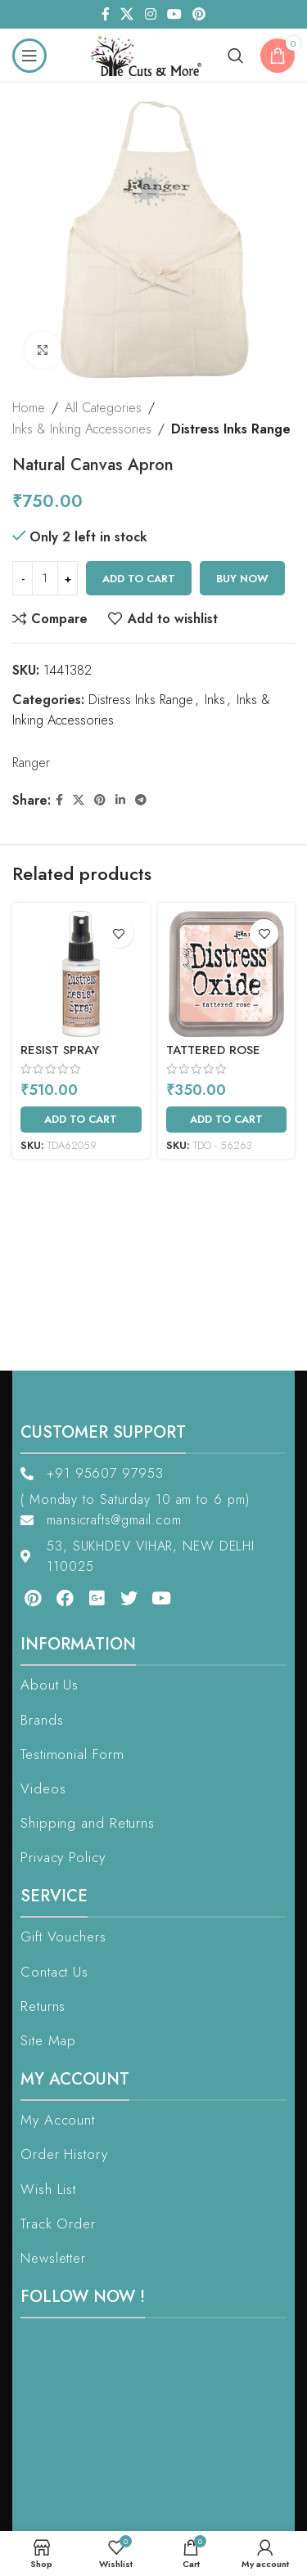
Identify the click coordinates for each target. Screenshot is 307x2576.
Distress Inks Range (231, 429)
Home (28, 407)
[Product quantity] (45, 578)
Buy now (242, 578)
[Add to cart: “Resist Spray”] (81, 1119)
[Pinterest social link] (198, 14)
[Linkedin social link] (120, 800)
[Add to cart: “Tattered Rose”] (226, 1119)
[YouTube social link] (174, 14)
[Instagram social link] (150, 14)
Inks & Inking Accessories (81, 429)
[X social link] (127, 14)
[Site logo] (150, 53)
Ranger (31, 762)
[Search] (235, 55)
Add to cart (138, 578)
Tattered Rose (213, 1050)
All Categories (103, 407)
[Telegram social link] (140, 800)
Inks (215, 699)
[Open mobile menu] (29, 55)
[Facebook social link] (105, 14)
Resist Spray (59, 1050)
